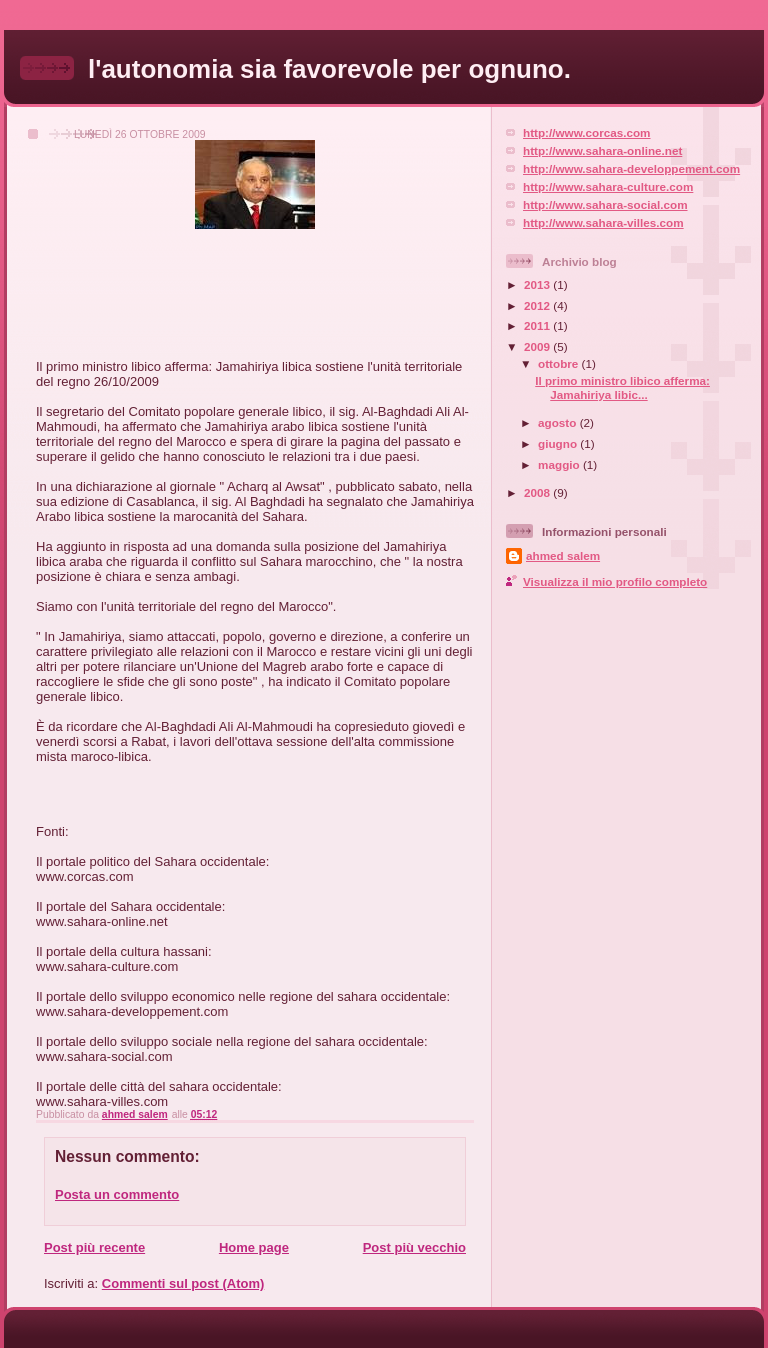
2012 (538, 305)
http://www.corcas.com (587, 132)
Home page (254, 1247)
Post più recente (94, 1247)
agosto (559, 422)
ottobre (560, 363)
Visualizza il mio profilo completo (615, 581)
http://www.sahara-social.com (605, 204)
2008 (538, 492)
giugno (559, 443)
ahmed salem (563, 555)
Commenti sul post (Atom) (183, 1283)
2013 (538, 284)
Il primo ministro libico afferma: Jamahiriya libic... (622, 387)
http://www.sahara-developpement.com (631, 168)
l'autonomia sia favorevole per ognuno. (329, 69)
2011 (538, 325)
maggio (560, 464)
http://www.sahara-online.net (602, 150)
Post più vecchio (414, 1247)
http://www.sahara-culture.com (608, 186)
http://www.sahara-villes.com (603, 222)
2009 (538, 346)
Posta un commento (117, 1194)
